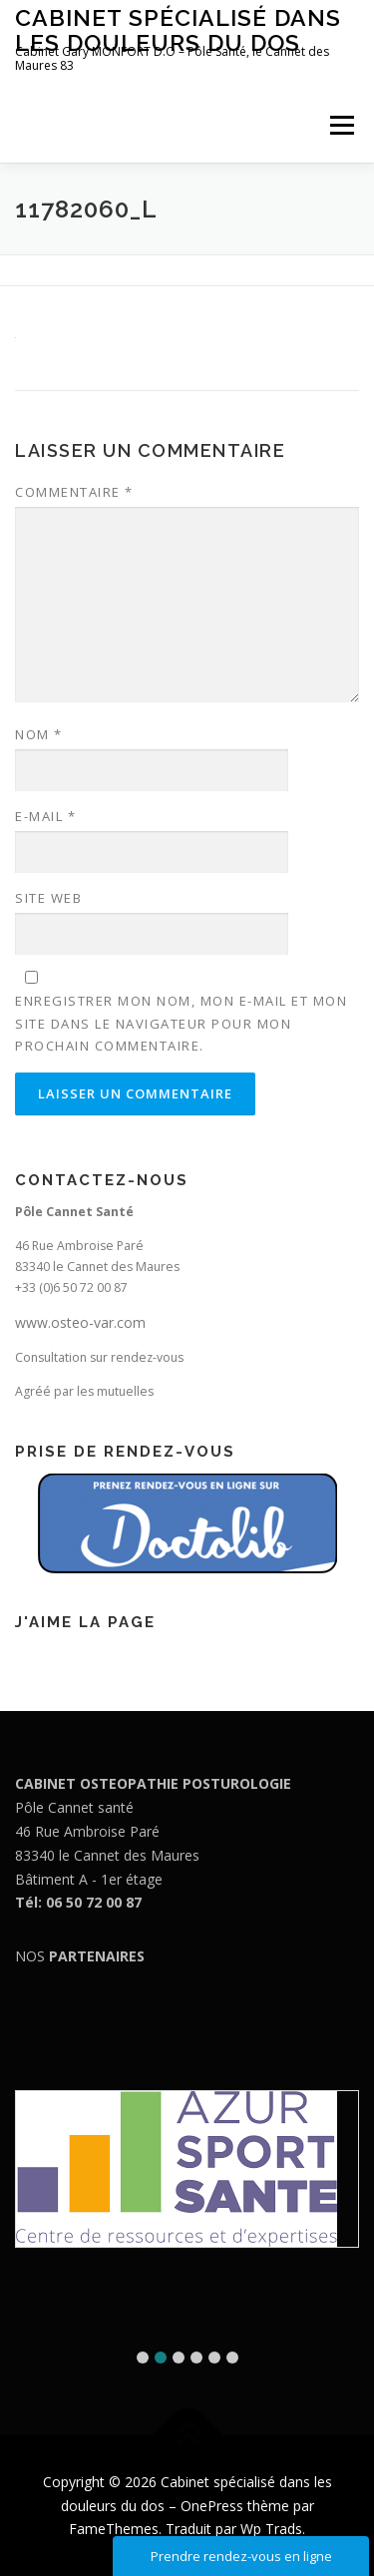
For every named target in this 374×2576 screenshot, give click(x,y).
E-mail (45, 816)
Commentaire (74, 492)
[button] (143, 2357)
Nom (39, 734)
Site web (48, 898)
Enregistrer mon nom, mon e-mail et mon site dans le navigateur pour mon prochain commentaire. (181, 1023)
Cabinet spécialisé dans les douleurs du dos (178, 29)
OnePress (212, 2505)
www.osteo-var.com (80, 1322)
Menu (340, 125)
